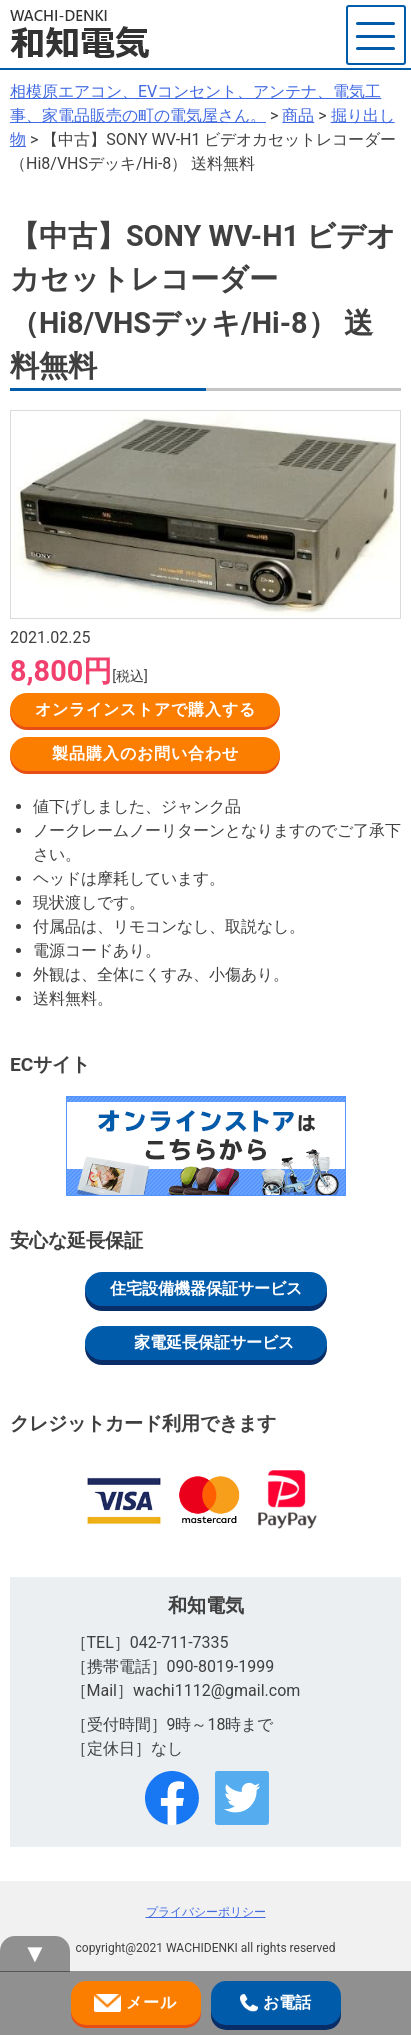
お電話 (275, 2003)
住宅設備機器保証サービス (206, 1288)
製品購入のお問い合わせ (145, 753)
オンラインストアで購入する (145, 709)
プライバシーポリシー (206, 1912)
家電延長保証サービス (214, 1342)
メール (135, 2003)
